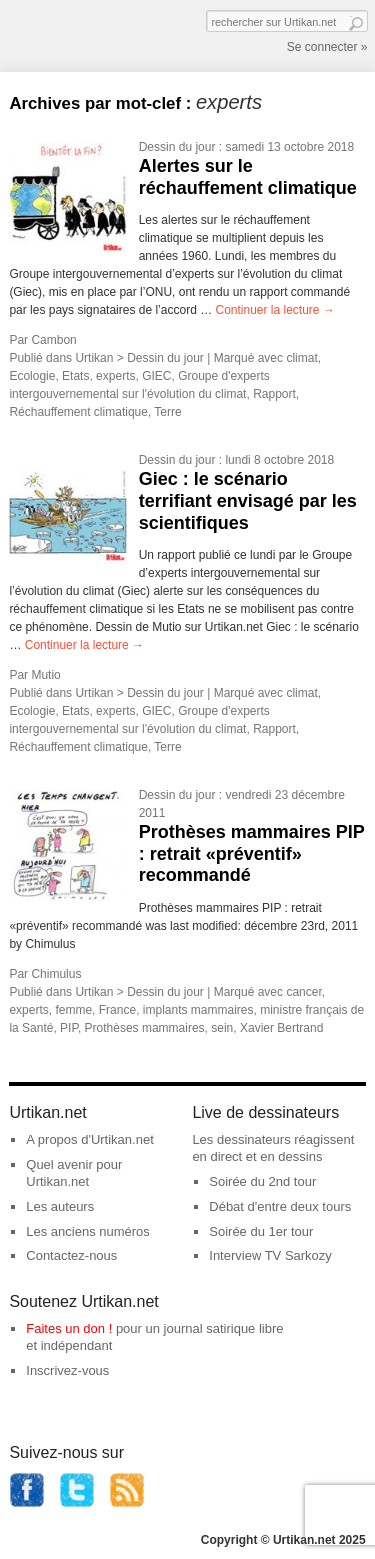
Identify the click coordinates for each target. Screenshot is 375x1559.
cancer (303, 992)
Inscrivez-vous (67, 1370)
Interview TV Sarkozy (270, 1255)
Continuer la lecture (274, 310)
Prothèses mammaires (145, 1028)
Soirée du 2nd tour (262, 1181)
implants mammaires (198, 1010)
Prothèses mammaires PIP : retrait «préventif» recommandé (252, 853)
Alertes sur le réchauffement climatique (248, 177)
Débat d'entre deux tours (280, 1206)
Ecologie (32, 376)
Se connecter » (327, 47)
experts (115, 376)
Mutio (45, 675)
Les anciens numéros (88, 1231)
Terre (167, 412)
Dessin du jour (177, 147)
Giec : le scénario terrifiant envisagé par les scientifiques (248, 500)
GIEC (156, 376)
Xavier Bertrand (281, 1028)
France (117, 1010)
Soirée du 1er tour (261, 1231)
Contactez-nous (71, 1255)
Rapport (274, 394)
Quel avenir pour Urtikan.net (74, 1173)
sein (222, 1028)
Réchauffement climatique (78, 412)
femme (73, 1010)
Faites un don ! (69, 1328)
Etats (75, 376)
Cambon (53, 340)
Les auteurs (60, 1206)
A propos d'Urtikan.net (90, 1139)
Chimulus (56, 974)
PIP (69, 1028)
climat (301, 358)
